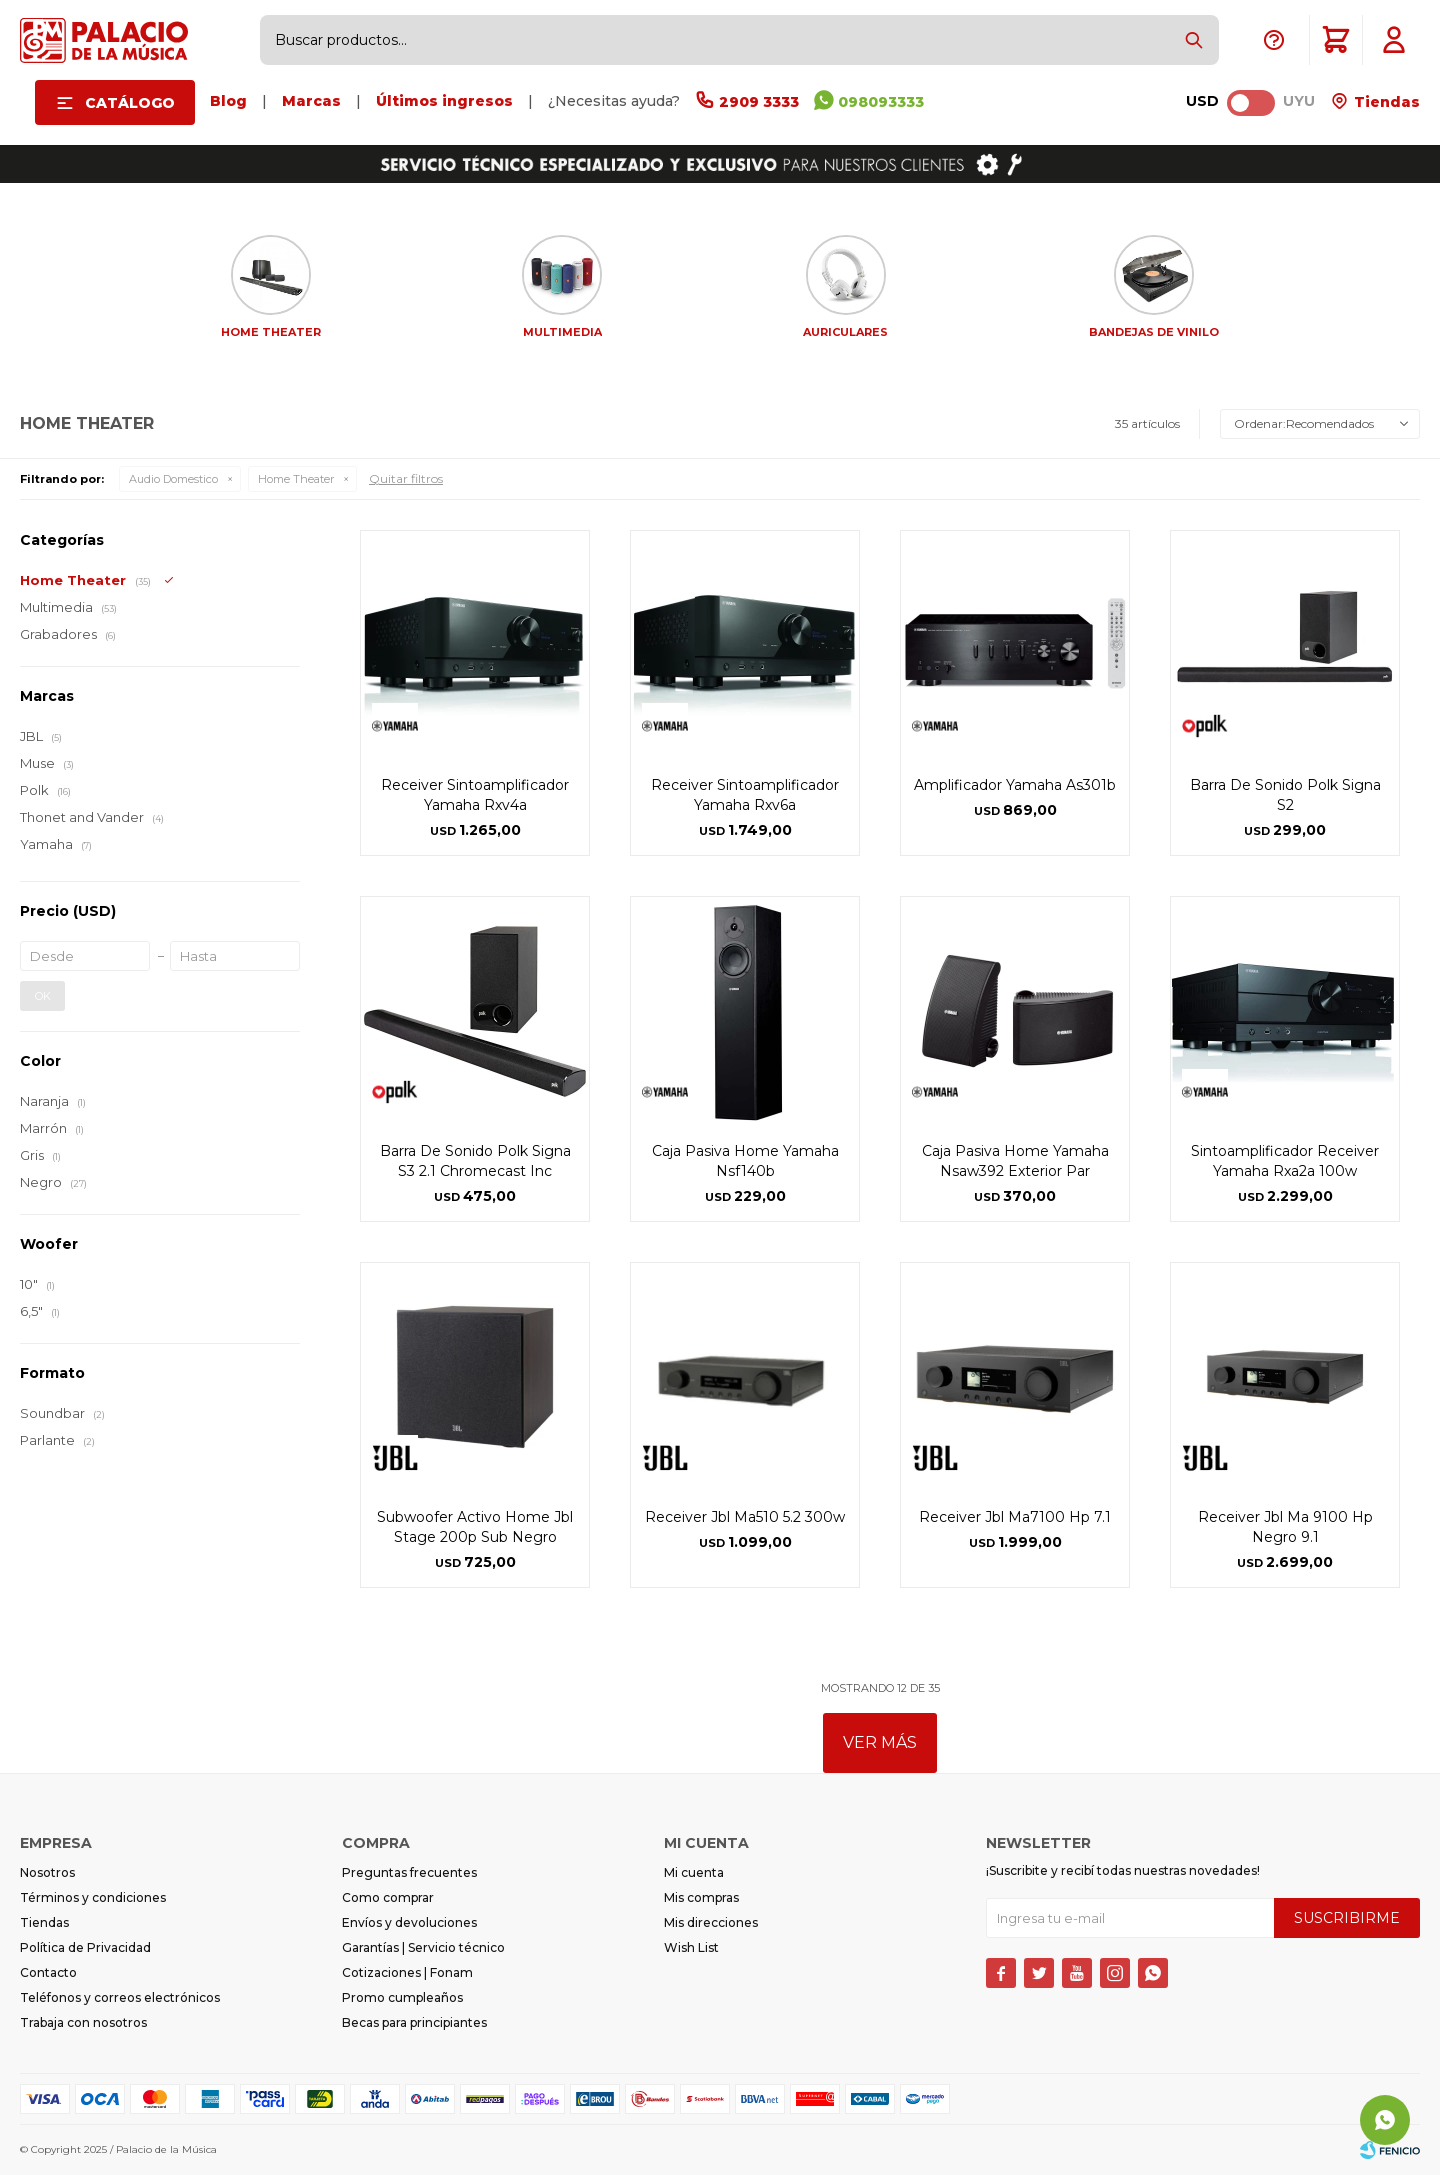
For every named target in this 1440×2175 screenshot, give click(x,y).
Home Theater (296, 479)
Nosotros (47, 1872)
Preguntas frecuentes (409, 1872)
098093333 (881, 102)
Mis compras (701, 1897)
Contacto (48, 1972)
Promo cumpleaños (402, 1997)
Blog (228, 101)
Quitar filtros (406, 478)
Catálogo (130, 103)
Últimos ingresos (444, 101)
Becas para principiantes (414, 2022)
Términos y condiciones (93, 1897)
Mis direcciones (711, 1922)
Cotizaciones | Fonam (407, 1972)
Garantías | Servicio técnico (423, 1947)
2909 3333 (759, 102)
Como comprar (388, 1897)
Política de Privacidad (85, 1947)
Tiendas (1385, 102)
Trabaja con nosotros (83, 2022)
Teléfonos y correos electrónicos (120, 1997)
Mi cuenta (694, 1872)
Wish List (691, 1947)
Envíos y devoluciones (409, 1922)
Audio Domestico (173, 479)
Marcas (311, 101)
